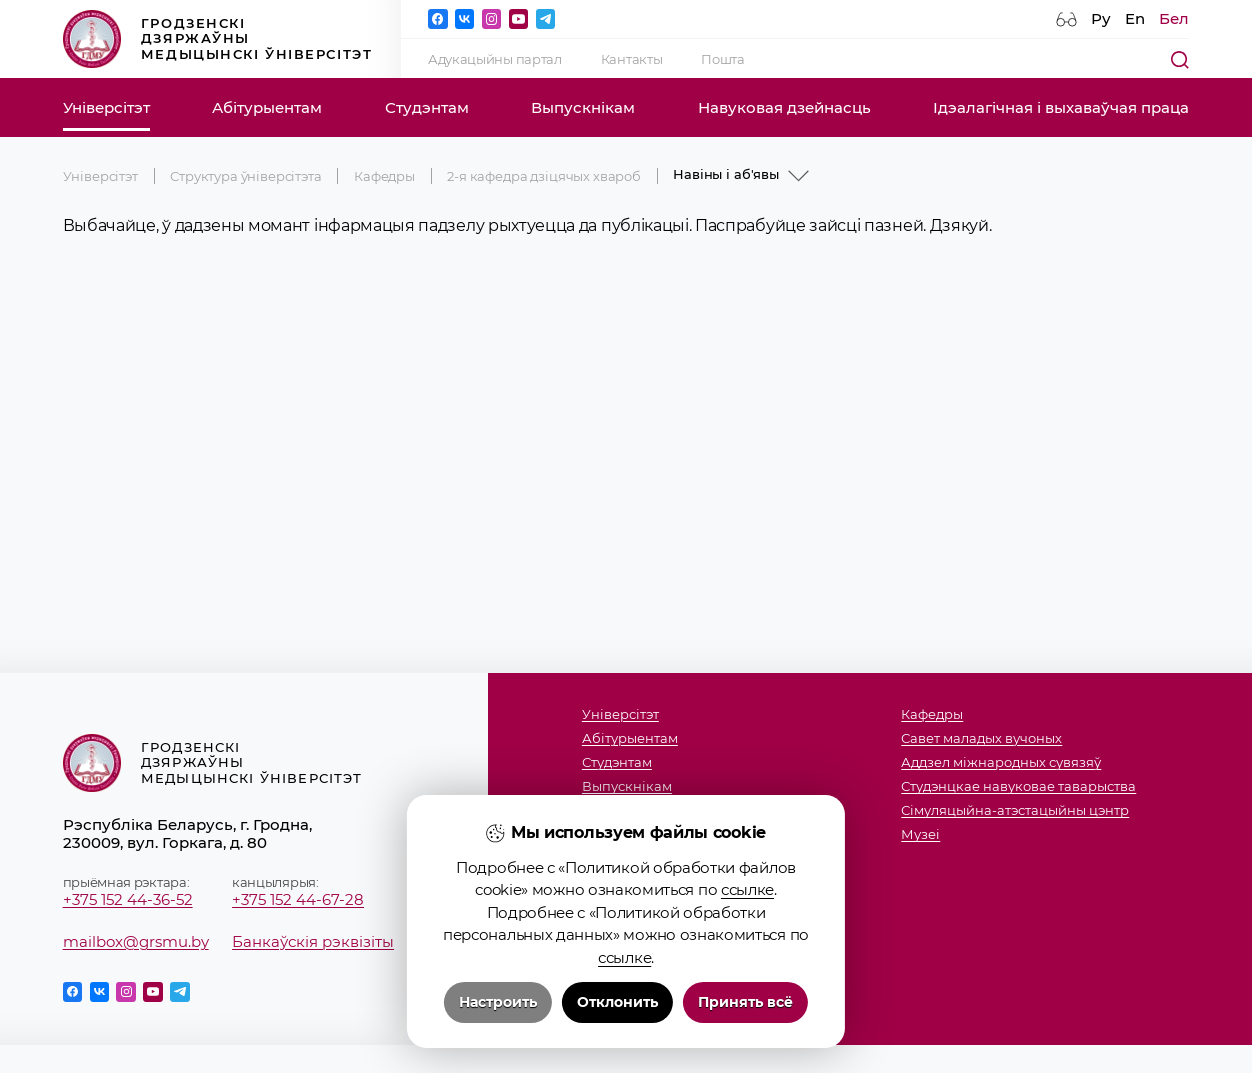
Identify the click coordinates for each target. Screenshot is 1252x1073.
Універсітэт (106, 108)
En (1135, 19)
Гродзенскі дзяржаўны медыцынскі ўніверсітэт (218, 39)
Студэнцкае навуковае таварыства (1018, 786)
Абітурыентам (267, 108)
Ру (1101, 19)
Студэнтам (427, 108)
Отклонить (617, 1002)
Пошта (722, 59)
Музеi (920, 834)
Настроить (498, 1002)
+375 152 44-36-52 (128, 900)
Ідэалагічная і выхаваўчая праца (1061, 108)
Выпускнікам (583, 108)
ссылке (747, 889)
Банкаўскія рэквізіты (313, 942)
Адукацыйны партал (495, 59)
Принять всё (745, 1002)
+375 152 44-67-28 (298, 900)
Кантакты (632, 59)
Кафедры (384, 176)
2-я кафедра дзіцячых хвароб (544, 176)
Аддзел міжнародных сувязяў (1001, 762)
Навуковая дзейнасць (784, 108)
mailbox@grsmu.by (136, 942)
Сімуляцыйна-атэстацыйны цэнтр (1015, 810)
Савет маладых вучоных (981, 738)
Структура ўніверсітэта (246, 176)
